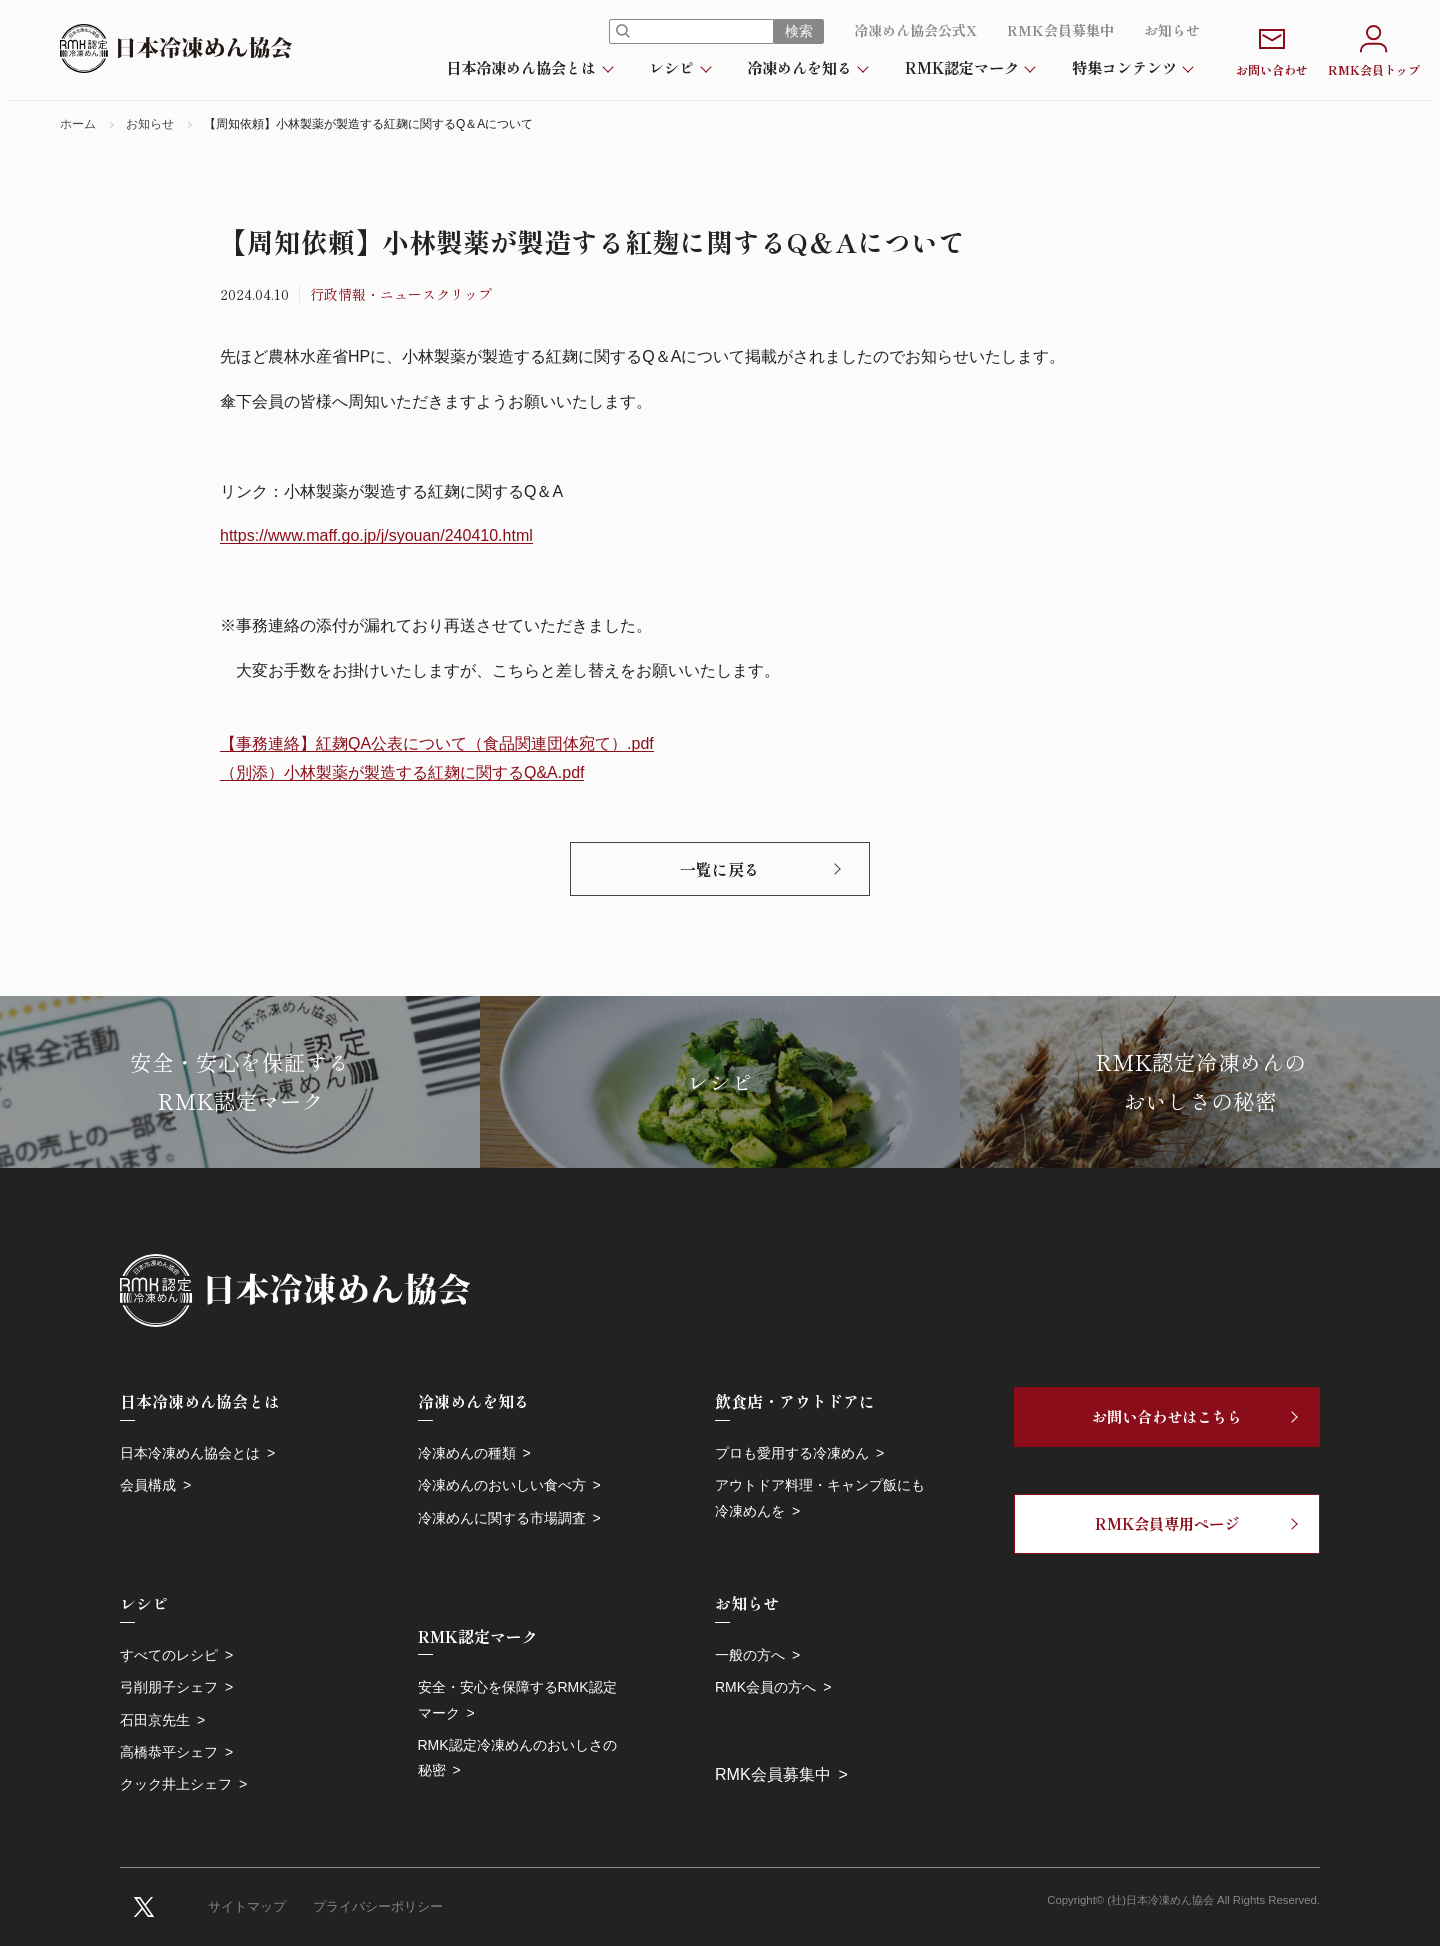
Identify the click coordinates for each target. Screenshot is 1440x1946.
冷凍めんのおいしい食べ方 (502, 1485)
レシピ (671, 67)
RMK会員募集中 (1060, 30)
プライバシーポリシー (378, 1906)
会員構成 (148, 1485)
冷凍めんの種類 (467, 1453)
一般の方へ (750, 1655)
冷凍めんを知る (799, 67)
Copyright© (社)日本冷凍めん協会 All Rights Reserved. (1183, 1900)
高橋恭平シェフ (169, 1752)
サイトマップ (247, 1906)
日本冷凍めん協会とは (521, 67)
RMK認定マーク (962, 67)
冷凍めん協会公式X (915, 30)
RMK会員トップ (1374, 48)
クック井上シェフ (176, 1784)
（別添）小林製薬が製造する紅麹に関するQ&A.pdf (402, 772)
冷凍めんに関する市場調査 (502, 1518)
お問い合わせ (1272, 48)
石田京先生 (155, 1720)
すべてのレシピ (169, 1655)
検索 (799, 31)
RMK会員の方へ (765, 1687)
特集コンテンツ (1124, 67)
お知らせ (1172, 30)
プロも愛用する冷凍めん (792, 1453)
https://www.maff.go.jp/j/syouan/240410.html (376, 535)
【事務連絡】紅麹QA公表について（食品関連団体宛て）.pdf (437, 743)
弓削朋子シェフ (169, 1687)
